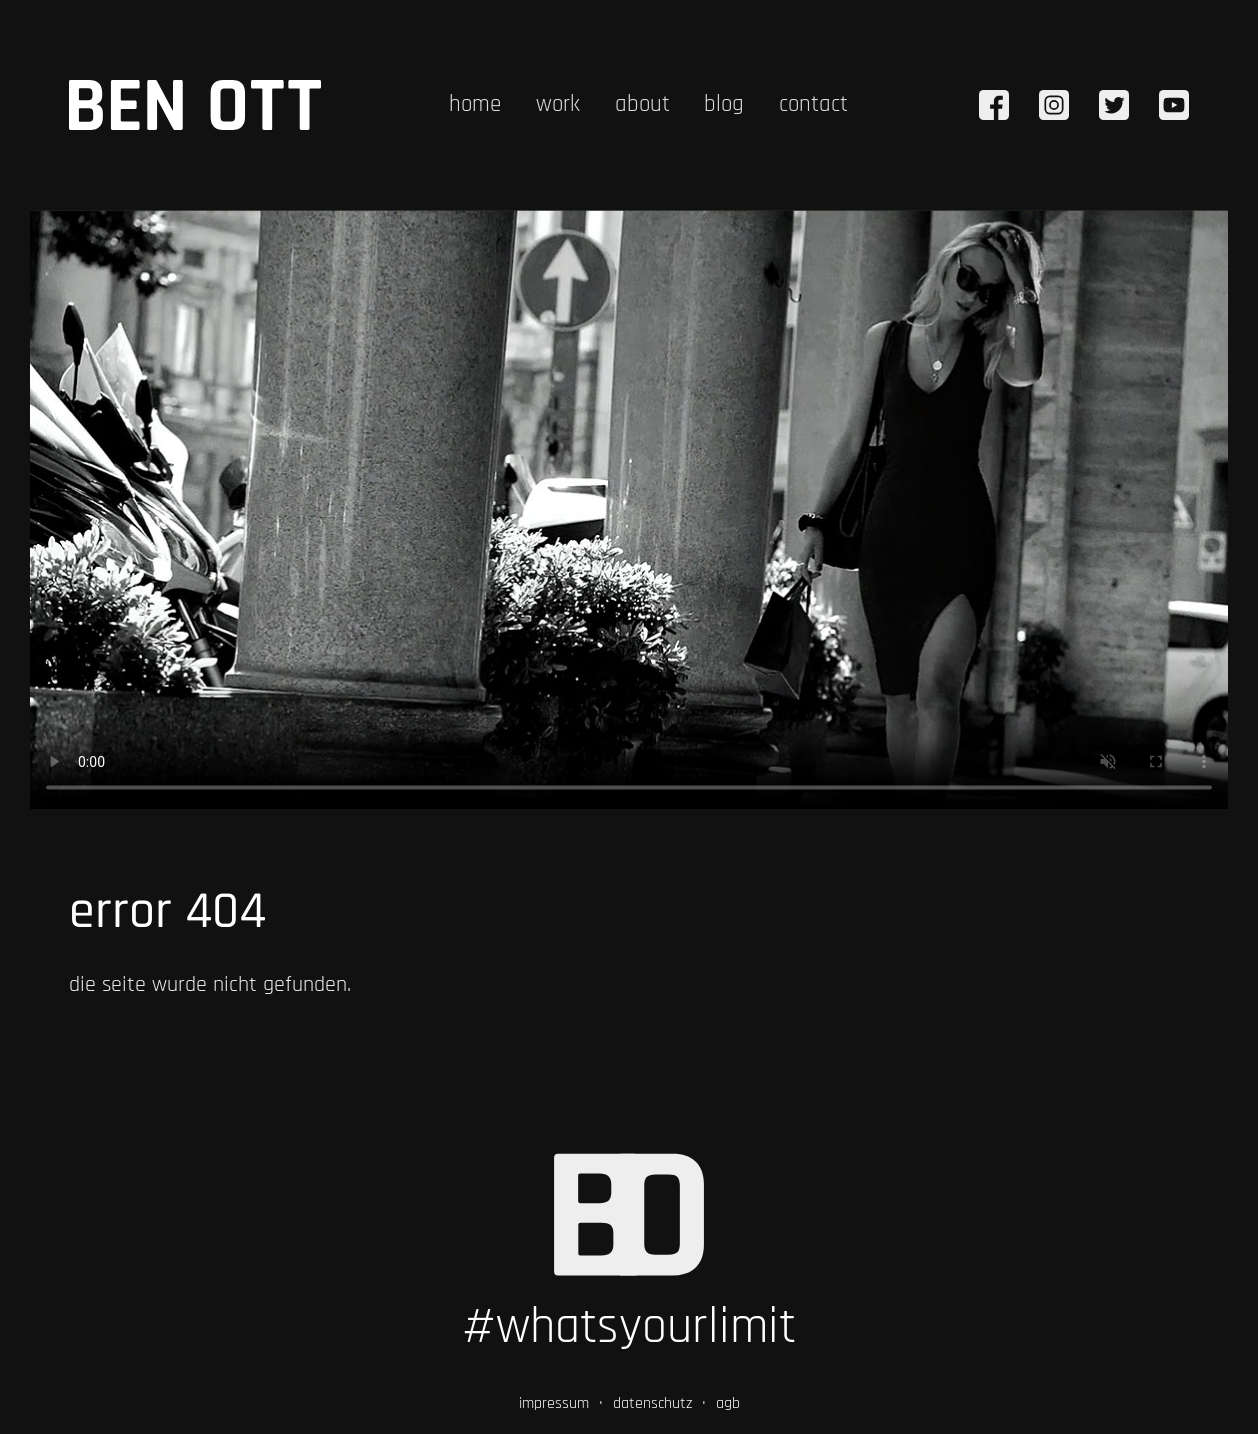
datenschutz (652, 1403)
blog (724, 104)
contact (813, 104)
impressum (554, 1403)
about (642, 104)
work (558, 104)
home (475, 104)
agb (728, 1403)
